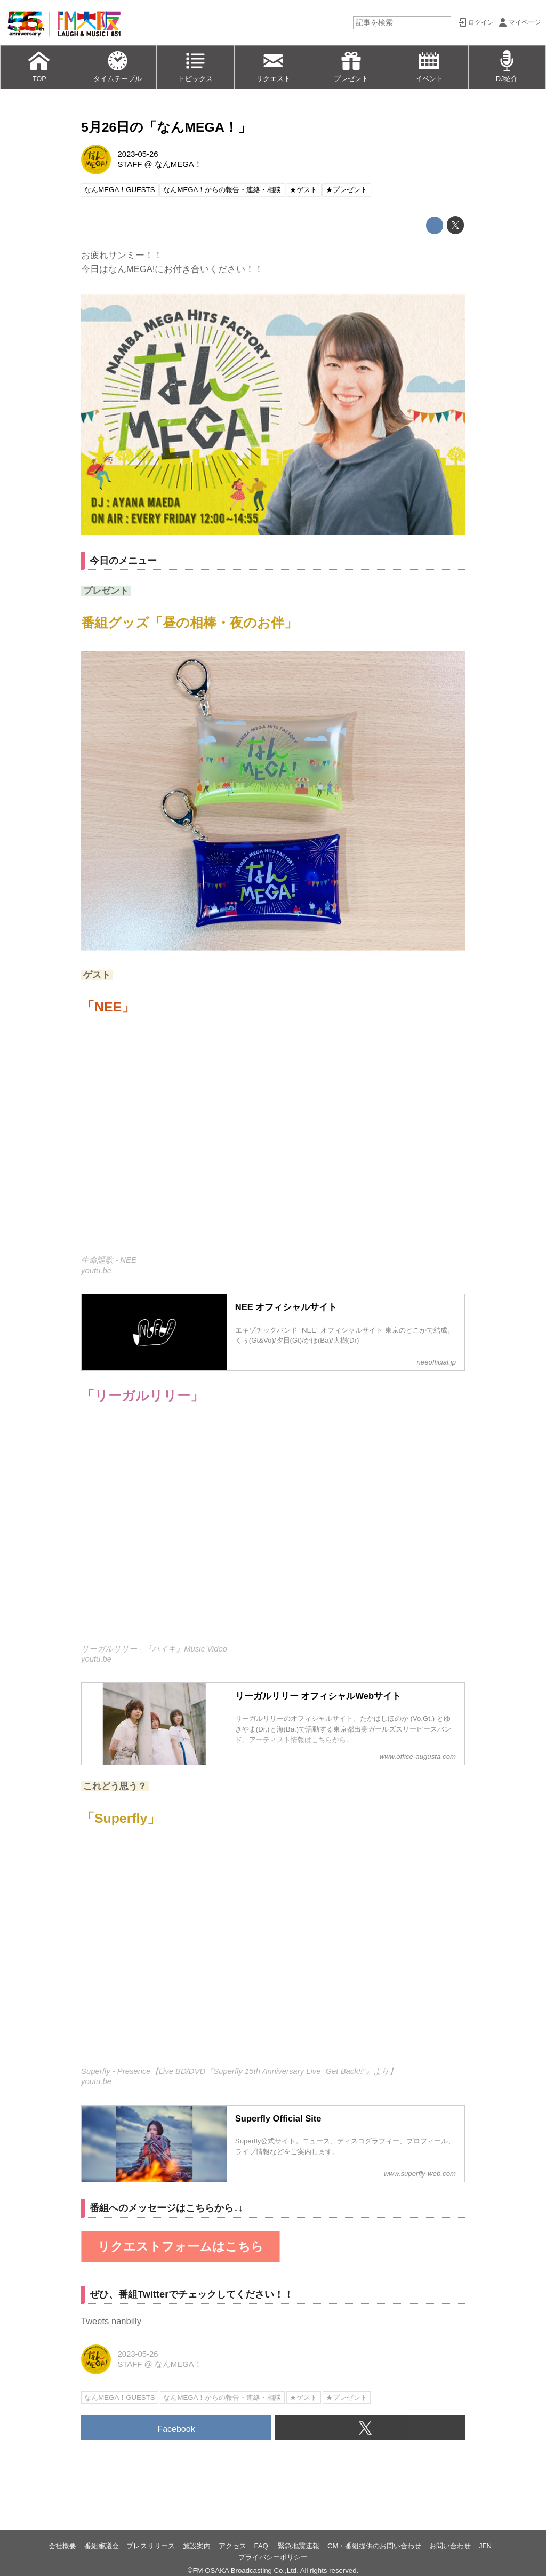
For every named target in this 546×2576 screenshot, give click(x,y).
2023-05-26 (137, 154)
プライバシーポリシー (273, 2557)
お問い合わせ (450, 2546)
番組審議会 (101, 2546)
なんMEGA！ (178, 164)
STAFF (129, 164)
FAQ (262, 2546)
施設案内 (197, 2546)
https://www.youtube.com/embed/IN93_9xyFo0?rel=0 (273, 1954)
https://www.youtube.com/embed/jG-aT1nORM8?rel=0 (273, 1143)
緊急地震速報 (298, 2546)
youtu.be (96, 1270)
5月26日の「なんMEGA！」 (166, 127)
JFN (485, 2546)
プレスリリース (150, 2546)
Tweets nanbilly (111, 2321)
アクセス (232, 2546)
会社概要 (62, 2546)
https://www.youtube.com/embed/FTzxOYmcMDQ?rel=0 (273, 1532)
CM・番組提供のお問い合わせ (374, 2546)
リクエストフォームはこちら (180, 2246)
